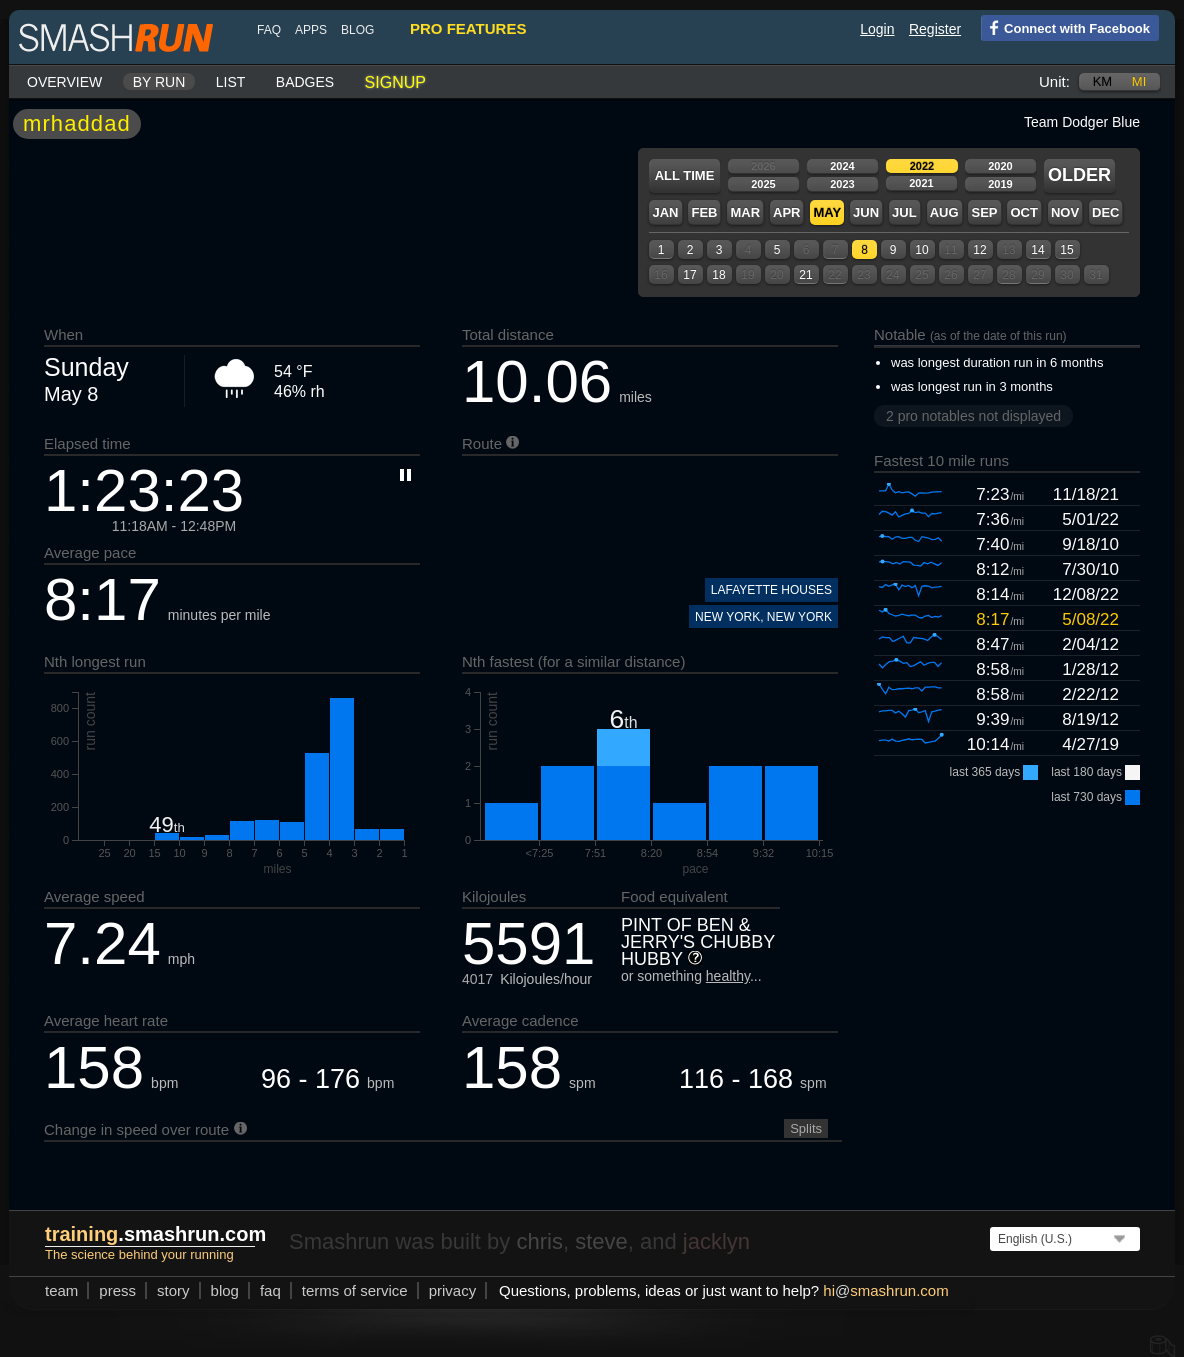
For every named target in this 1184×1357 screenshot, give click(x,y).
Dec (1105, 212)
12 (979, 250)
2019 (1000, 184)
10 (921, 250)
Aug (944, 212)
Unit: (1054, 81)
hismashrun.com (885, 1290)
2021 (921, 183)
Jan (665, 212)
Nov (1065, 212)
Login (877, 29)
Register (935, 29)
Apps (311, 30)
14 (1037, 250)
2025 (763, 184)
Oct (1023, 212)
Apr (786, 212)
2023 (842, 184)
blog (357, 30)
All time (685, 175)
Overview (64, 82)
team (61, 1290)
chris (539, 1241)
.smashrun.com (155, 1234)
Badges (305, 82)
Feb (704, 212)
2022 (922, 166)
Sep (984, 212)
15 (1066, 250)
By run (159, 82)
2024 (842, 166)
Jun (866, 212)
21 (805, 275)
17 (689, 275)
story (173, 1290)
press (117, 1290)
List (231, 82)
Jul (904, 212)
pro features (468, 28)
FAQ (269, 30)
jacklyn (716, 1241)
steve (601, 1241)
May (827, 212)
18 (718, 275)
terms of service (355, 1290)
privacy (453, 1290)
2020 (1000, 166)
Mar (745, 212)
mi (1139, 81)
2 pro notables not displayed (973, 416)
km (1103, 81)
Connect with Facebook (1065, 27)
